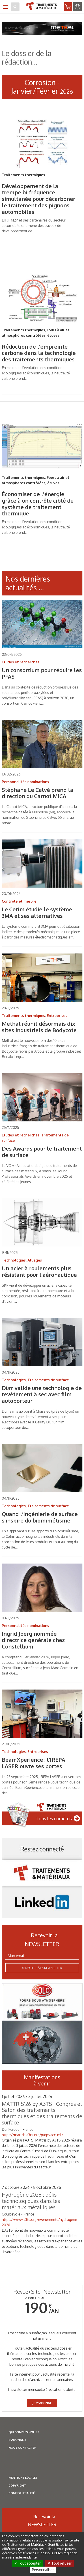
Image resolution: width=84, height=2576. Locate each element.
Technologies (14, 1260)
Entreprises (57, 1015)
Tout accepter (27, 2563)
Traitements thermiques (23, 175)
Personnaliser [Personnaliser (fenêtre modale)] (43, 2569)
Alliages (35, 1260)
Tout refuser (59, 2563)
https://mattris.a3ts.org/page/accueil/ (32, 2135)
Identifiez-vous (77, 6)
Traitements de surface (48, 1380)
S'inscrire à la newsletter (42, 1968)
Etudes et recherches (20, 662)
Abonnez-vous (68, 6)
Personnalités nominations (25, 782)
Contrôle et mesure (19, 901)
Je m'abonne (42, 2403)
